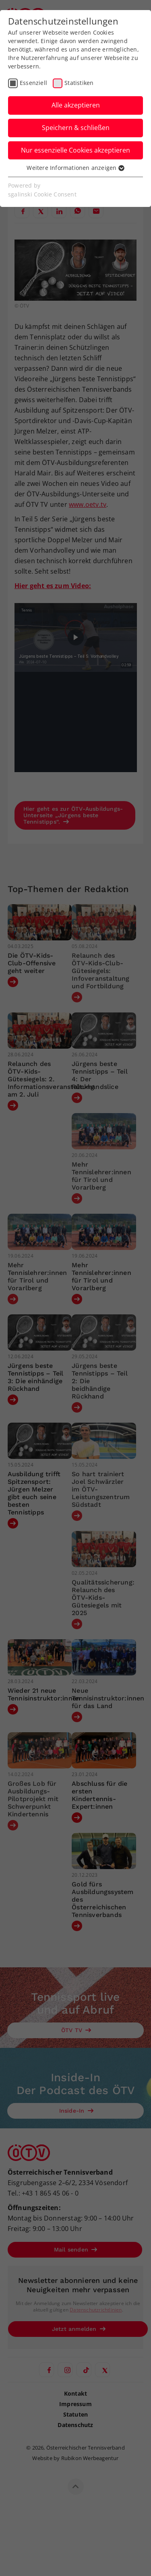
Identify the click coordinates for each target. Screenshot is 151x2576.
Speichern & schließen (76, 127)
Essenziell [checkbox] (33, 83)
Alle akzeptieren (76, 105)
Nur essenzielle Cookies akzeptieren (75, 150)
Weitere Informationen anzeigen (75, 167)
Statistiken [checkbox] (78, 83)
